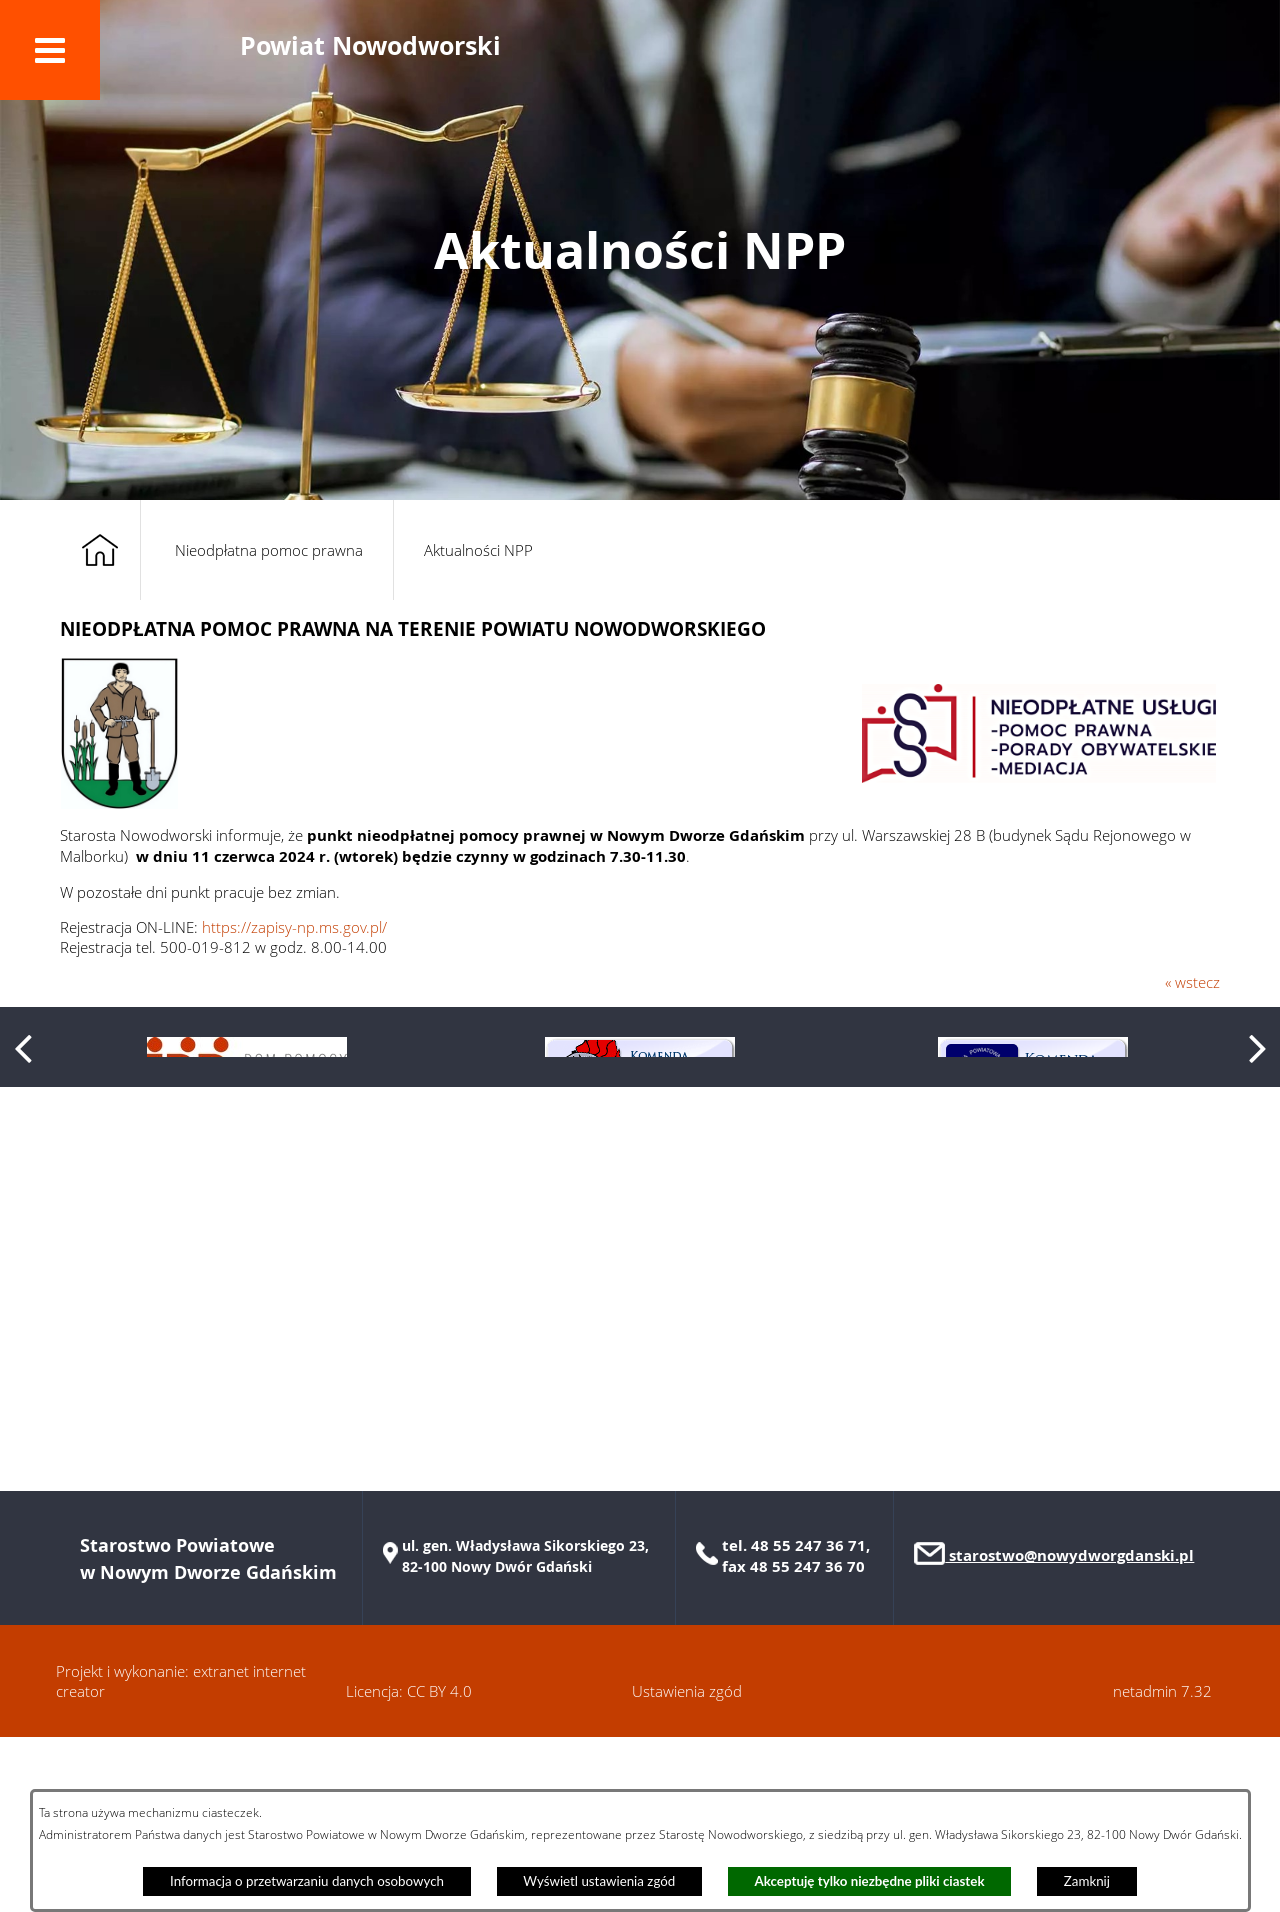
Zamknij (1087, 1881)
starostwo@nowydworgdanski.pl (1069, 1730)
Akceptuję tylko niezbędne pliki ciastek (870, 1881)
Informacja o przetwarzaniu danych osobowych (307, 1881)
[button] (50, 50)
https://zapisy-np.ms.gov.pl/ (294, 927)
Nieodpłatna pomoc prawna (269, 550)
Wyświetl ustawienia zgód (599, 1881)
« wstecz (1192, 982)
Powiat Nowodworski (370, 45)
